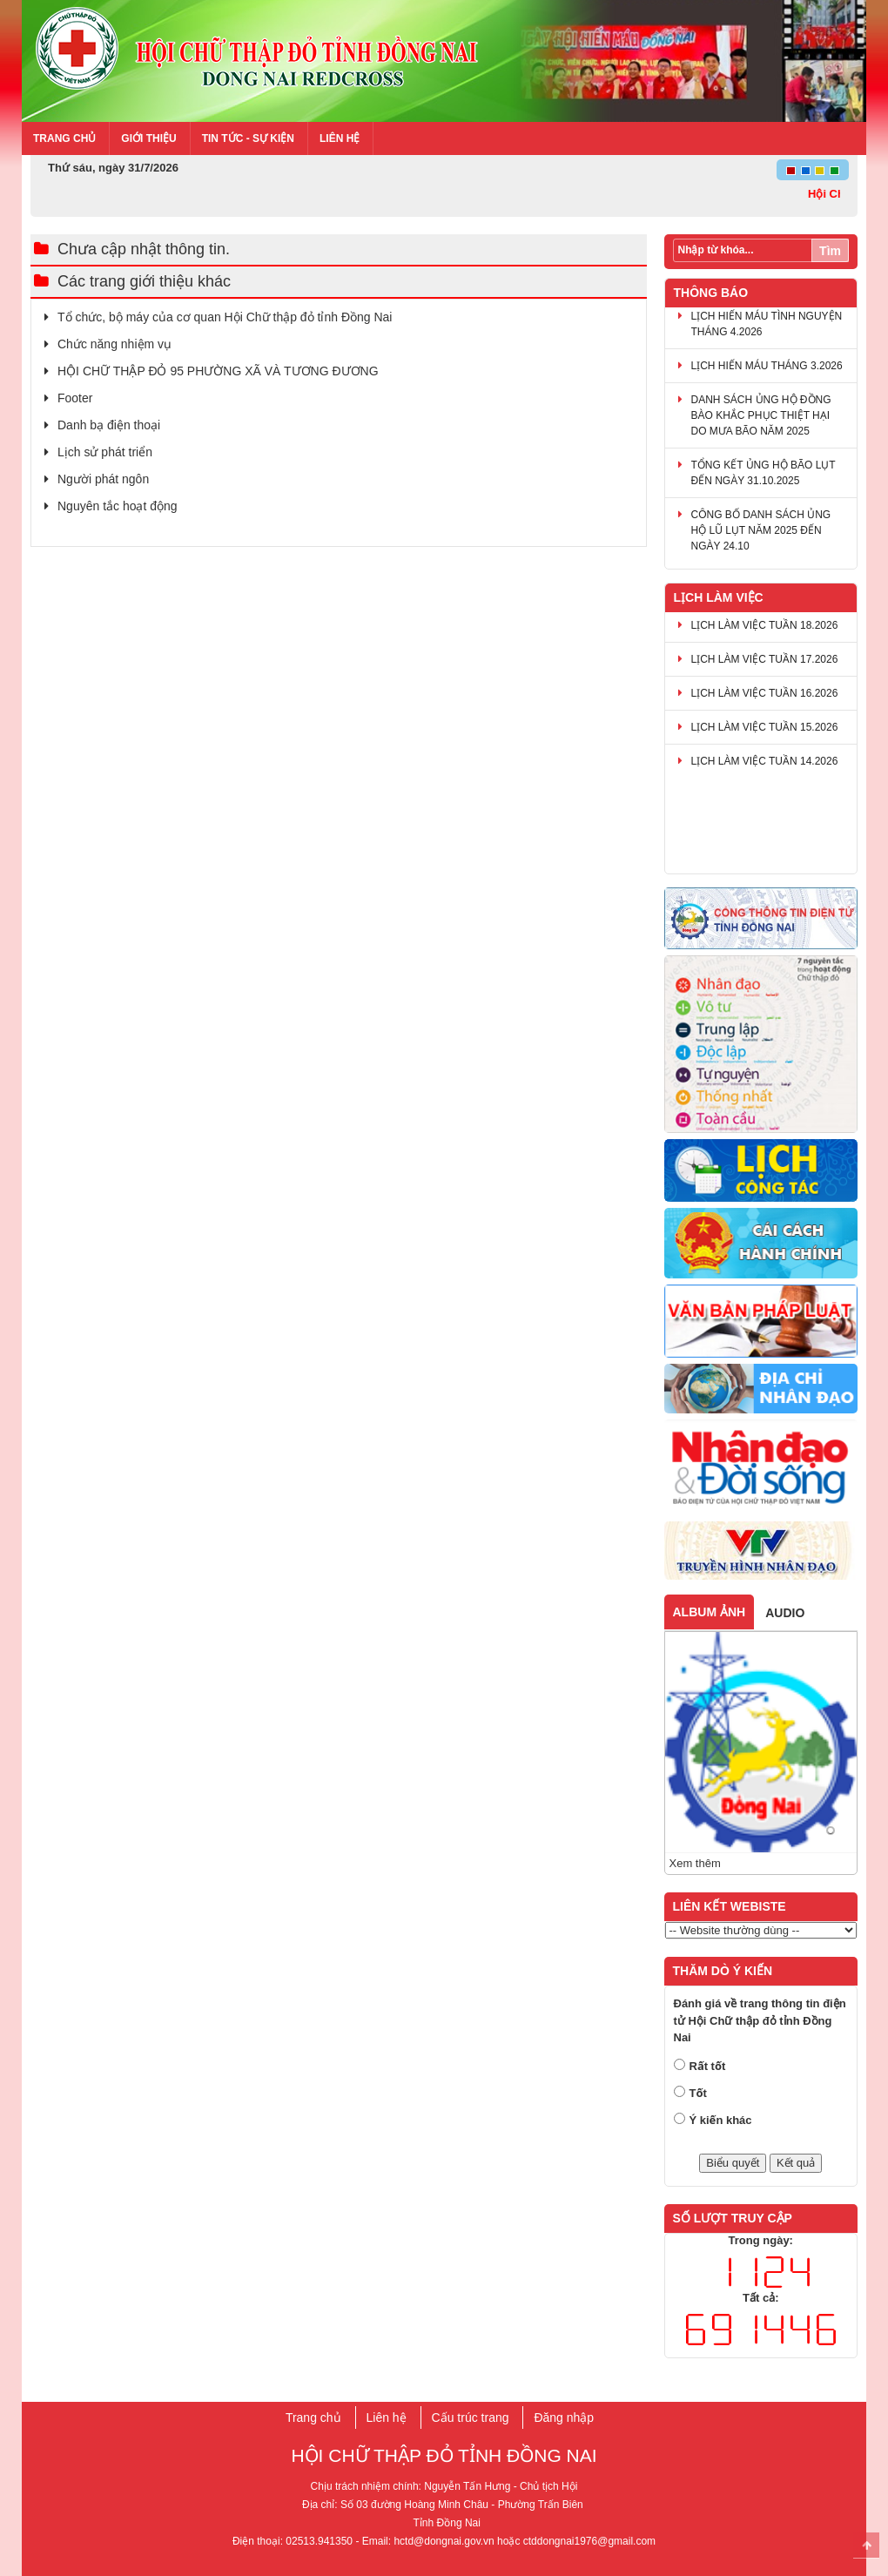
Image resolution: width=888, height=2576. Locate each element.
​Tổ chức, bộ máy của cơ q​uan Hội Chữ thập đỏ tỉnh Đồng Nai (224, 317)
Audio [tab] (784, 1613)
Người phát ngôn (103, 479)
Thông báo (711, 293)
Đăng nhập (564, 2417)
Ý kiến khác (721, 2120)
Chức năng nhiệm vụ (114, 344)
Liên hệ (340, 138)
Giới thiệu (148, 138)
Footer (74, 398)
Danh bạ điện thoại (108, 425)
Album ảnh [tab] (709, 1612)
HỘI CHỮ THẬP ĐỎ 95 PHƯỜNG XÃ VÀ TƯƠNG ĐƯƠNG (218, 371)
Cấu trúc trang (470, 2417)
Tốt (698, 2093)
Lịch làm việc (719, 597)
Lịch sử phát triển (104, 452)
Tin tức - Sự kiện (248, 138)
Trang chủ (64, 138)
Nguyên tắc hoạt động (117, 506)
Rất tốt (708, 2066)
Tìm (830, 251)
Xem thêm (695, 1863)
